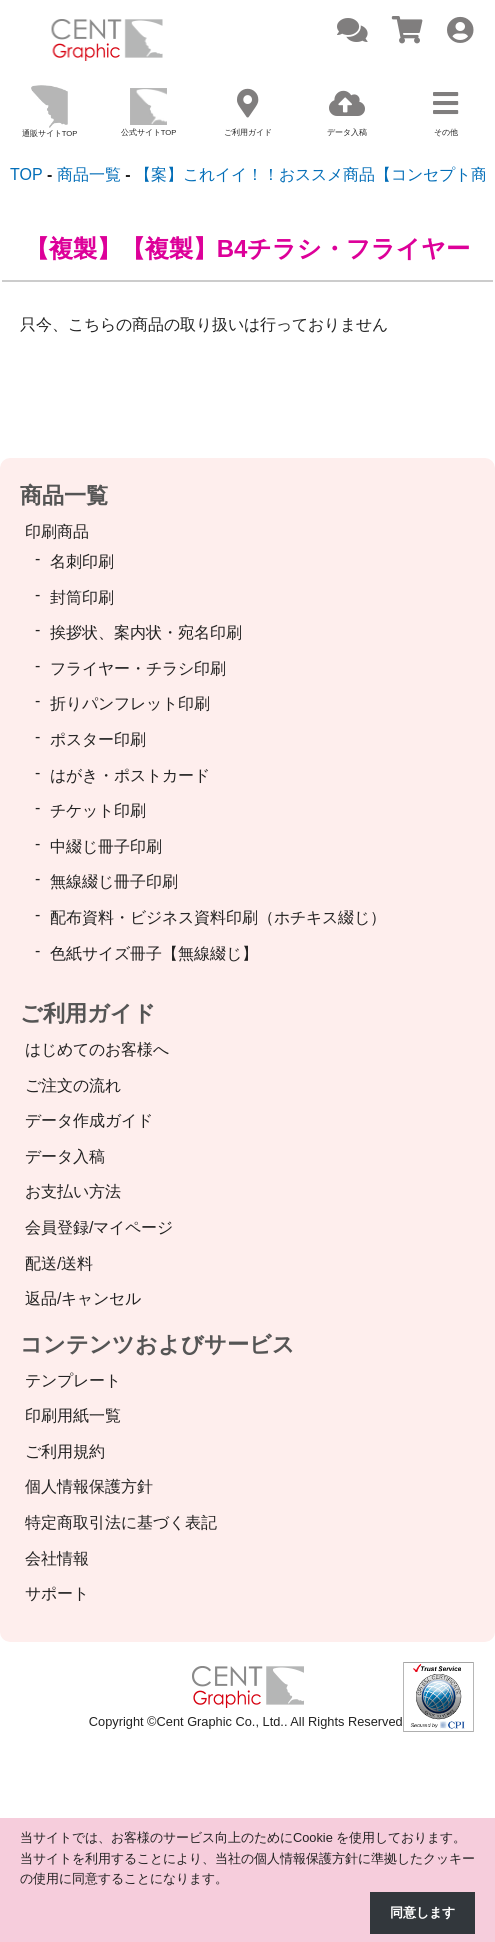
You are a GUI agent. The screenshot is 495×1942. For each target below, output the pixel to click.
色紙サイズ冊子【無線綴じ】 (154, 953)
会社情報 (57, 1558)
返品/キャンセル (83, 1298)
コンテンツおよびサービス (157, 1344)
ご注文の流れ (73, 1085)
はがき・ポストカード (130, 775)
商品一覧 (64, 495)
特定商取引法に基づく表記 (121, 1522)
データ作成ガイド (89, 1120)
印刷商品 (57, 531)
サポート (57, 1593)
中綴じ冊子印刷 (106, 846)
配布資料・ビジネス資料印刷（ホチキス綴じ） (218, 917)
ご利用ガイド (88, 1013)
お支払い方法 (73, 1191)
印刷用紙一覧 (73, 1415)
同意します (422, 1912)
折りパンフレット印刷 (130, 703)
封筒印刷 (82, 597)
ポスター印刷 (98, 739)
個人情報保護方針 (89, 1486)
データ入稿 (65, 1156)
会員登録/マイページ (99, 1227)
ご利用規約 (65, 1451)
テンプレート (73, 1380)
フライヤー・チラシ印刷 (138, 668)
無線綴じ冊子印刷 (114, 881)
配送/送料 (59, 1263)
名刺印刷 (82, 561)
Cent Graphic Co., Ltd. (220, 1721)
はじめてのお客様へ (97, 1049)
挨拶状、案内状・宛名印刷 (146, 632)
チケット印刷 (98, 810)
